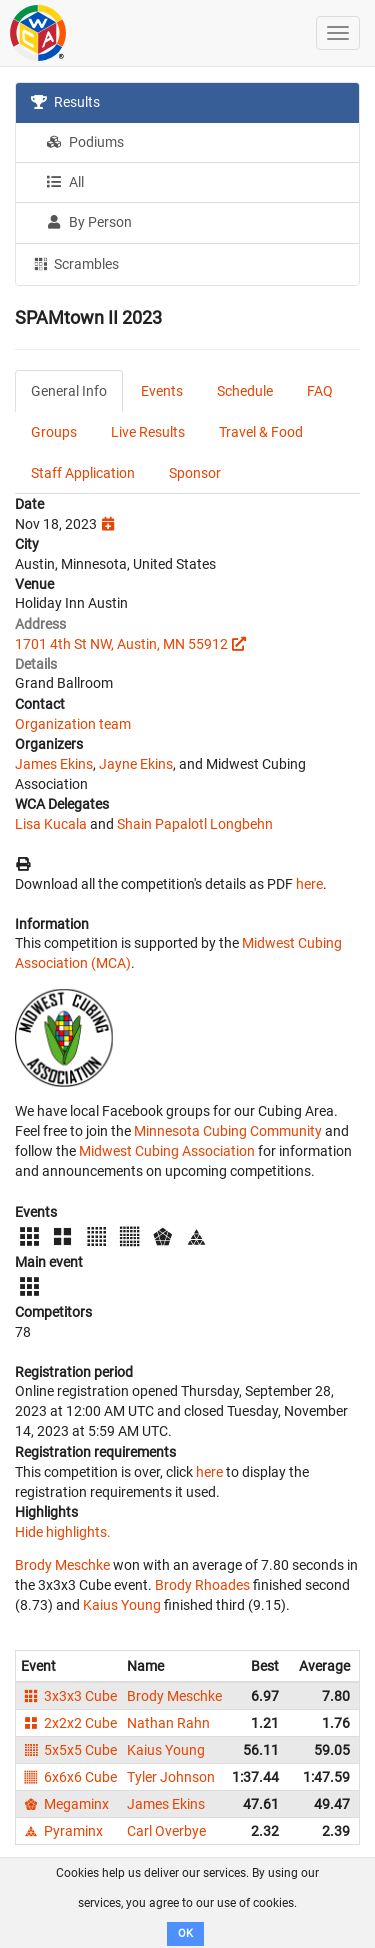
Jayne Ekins (136, 764)
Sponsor (195, 473)
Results (65, 102)
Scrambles (75, 263)
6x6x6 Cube (69, 1777)
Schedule (245, 391)
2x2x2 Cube (69, 1723)
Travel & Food (261, 432)
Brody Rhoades (202, 1585)
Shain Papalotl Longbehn (195, 824)
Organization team (73, 724)
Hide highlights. (63, 1532)
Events (162, 391)
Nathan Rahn (168, 1723)
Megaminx (65, 1804)
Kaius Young (122, 1605)
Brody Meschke (62, 1565)
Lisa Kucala (51, 824)
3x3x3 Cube (69, 1696)
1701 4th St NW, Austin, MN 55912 (121, 644)
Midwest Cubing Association (167, 1151)
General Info (69, 391)
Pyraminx (62, 1831)
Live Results (148, 432)
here (309, 884)
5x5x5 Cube (69, 1750)
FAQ (320, 391)
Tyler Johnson (171, 1777)
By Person (89, 222)
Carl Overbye (166, 1831)
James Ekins (54, 764)
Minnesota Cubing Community (228, 1131)
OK (185, 1933)
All (65, 182)
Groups (54, 432)
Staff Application (83, 473)
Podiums (85, 142)
